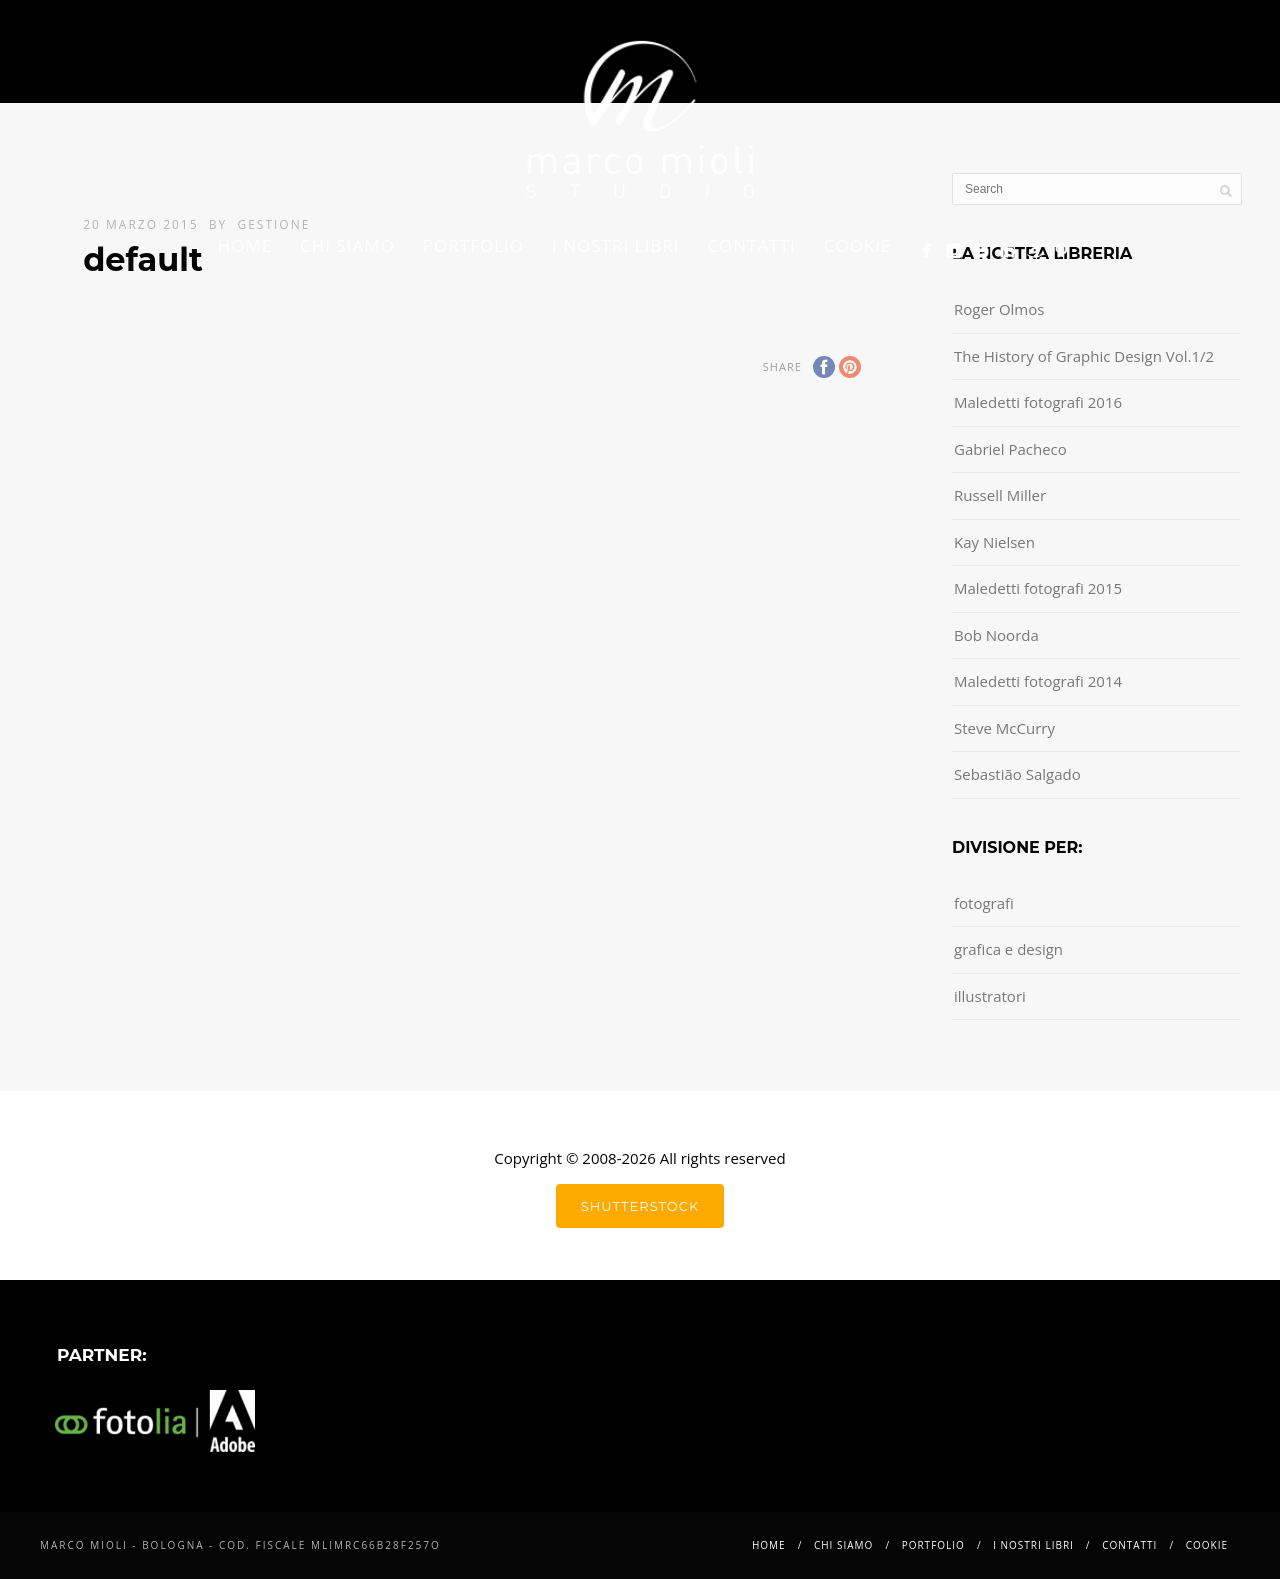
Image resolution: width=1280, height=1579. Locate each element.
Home (245, 245)
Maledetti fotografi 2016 (1038, 402)
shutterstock (640, 1206)
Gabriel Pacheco (1010, 449)
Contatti (751, 245)
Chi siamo (347, 245)
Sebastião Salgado (1017, 774)
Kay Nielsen (994, 542)
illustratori (990, 996)
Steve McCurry (1004, 728)
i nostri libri (615, 245)
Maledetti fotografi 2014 (1038, 681)
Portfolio (473, 245)
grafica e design (1008, 949)
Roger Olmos (999, 309)
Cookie (858, 245)
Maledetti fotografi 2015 (1038, 588)
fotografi (984, 903)
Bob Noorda (996, 635)
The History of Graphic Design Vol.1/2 (1084, 356)
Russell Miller (1000, 495)
